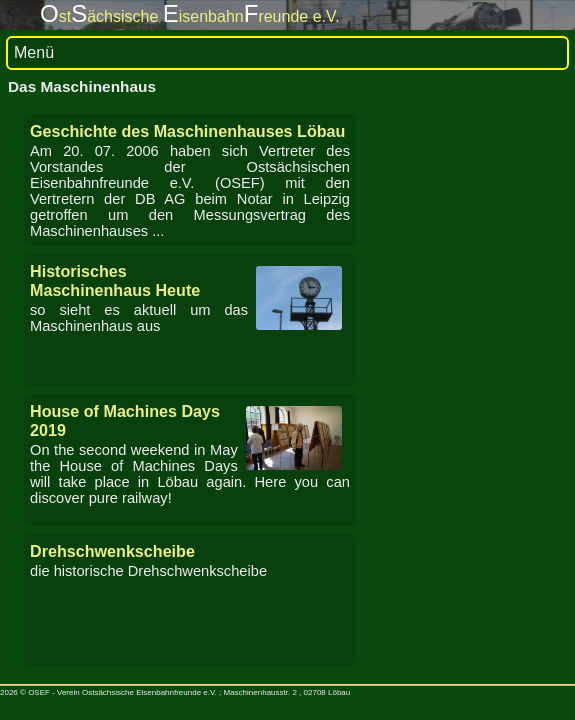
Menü (34, 52)
